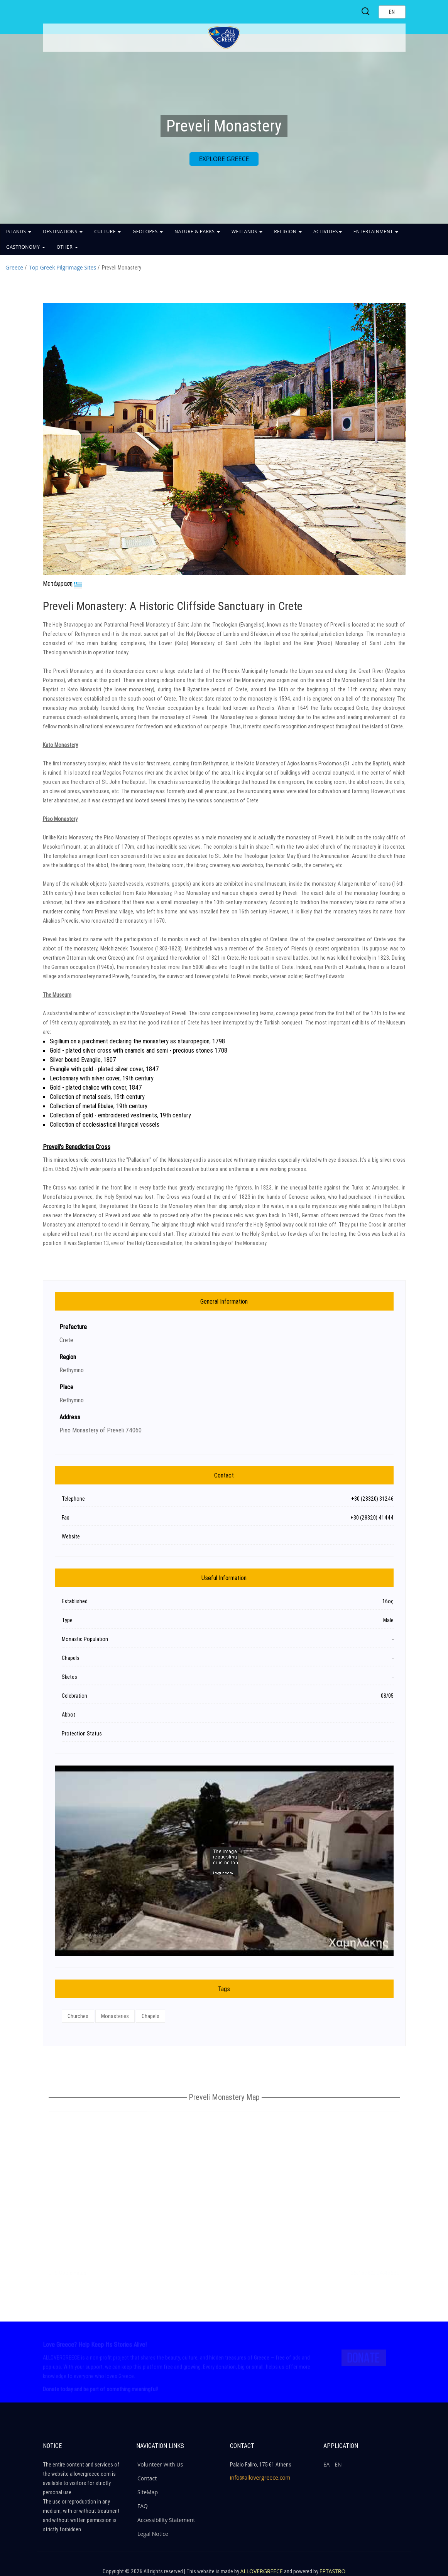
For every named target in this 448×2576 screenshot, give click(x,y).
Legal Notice (152, 2533)
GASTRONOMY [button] (25, 247)
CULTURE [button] (107, 231)
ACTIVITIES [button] (327, 231)
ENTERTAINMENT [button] (375, 231)
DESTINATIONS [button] (63, 231)
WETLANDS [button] (247, 231)
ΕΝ (338, 2464)
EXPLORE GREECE (224, 159)
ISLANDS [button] (18, 231)
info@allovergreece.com (260, 2477)
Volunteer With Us (160, 2464)
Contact (147, 2478)
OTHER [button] (67, 247)
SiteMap (147, 2492)
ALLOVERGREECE (261, 2571)
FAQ (142, 2506)
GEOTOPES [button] (147, 231)
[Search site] (366, 11)
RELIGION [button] (288, 231)
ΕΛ (326, 2464)
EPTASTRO (333, 2571)
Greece (14, 267)
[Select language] (392, 12)
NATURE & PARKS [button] (197, 231)
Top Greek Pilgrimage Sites (62, 267)
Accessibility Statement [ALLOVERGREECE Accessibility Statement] (166, 2520)
